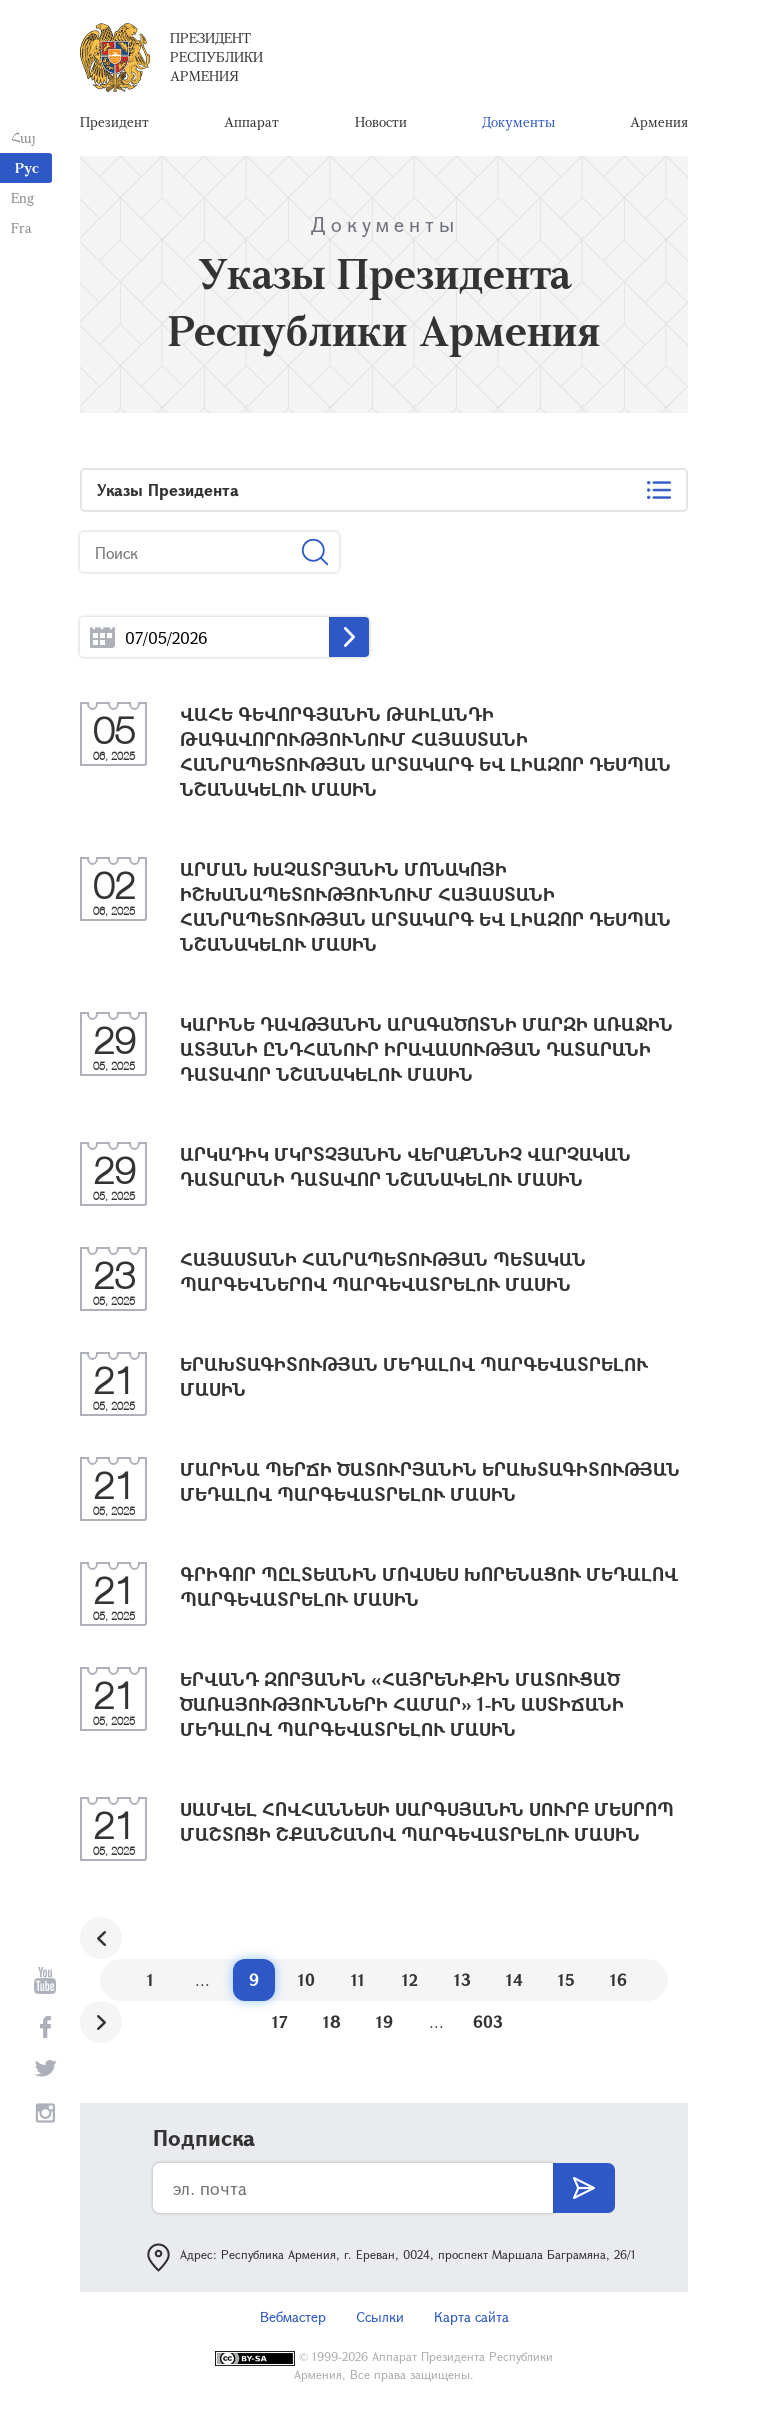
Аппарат (251, 124)
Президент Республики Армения (216, 59)
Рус (27, 167)
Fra (20, 227)
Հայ (22, 137)
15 (566, 1984)
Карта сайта (471, 2321)
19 (384, 2026)
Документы (518, 124)
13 (462, 1984)
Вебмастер (293, 2321)
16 (618, 1984)
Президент (114, 124)
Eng (21, 197)
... (102, 642)
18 (332, 2026)
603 (488, 2026)
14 (514, 1984)
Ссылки (380, 2321)
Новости (381, 124)
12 (410, 1984)
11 (358, 1984)
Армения (659, 124)
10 (306, 1984)
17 (280, 2026)
